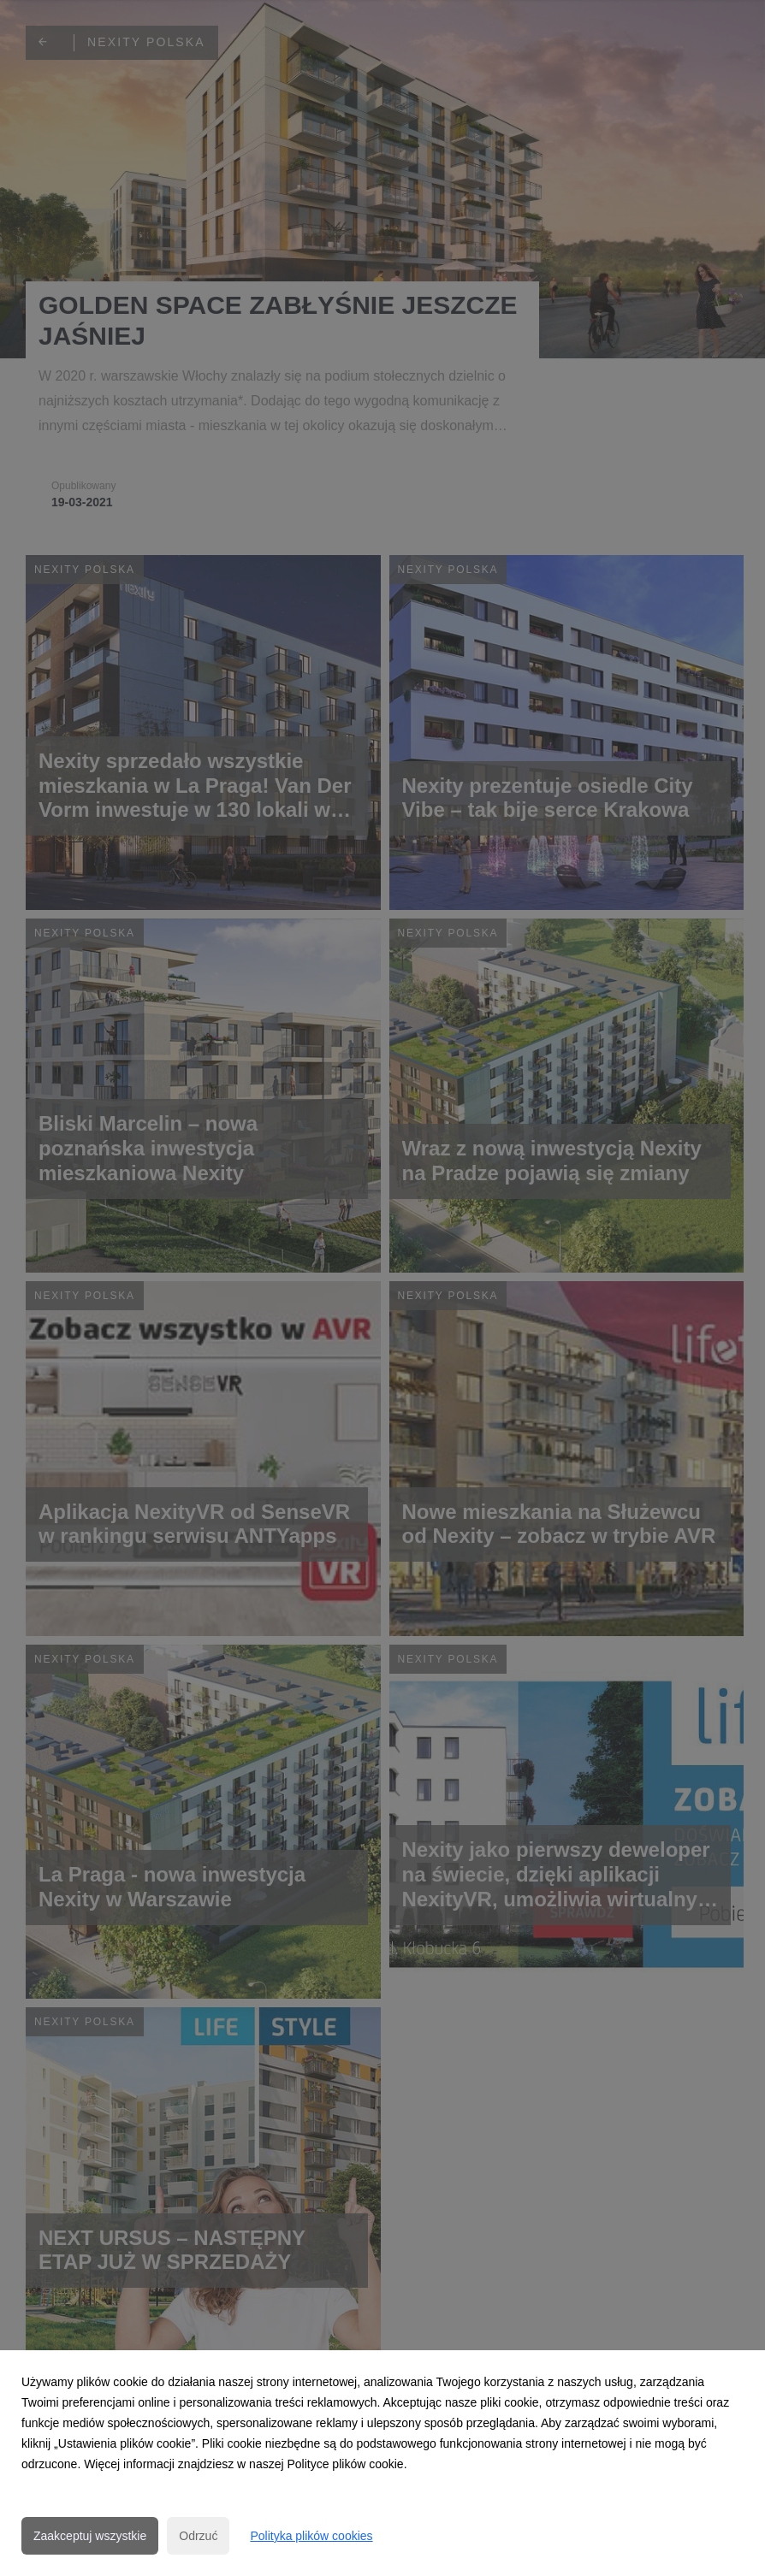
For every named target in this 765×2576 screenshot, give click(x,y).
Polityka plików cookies (311, 2536)
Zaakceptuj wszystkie (89, 2536)
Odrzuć (198, 2536)
